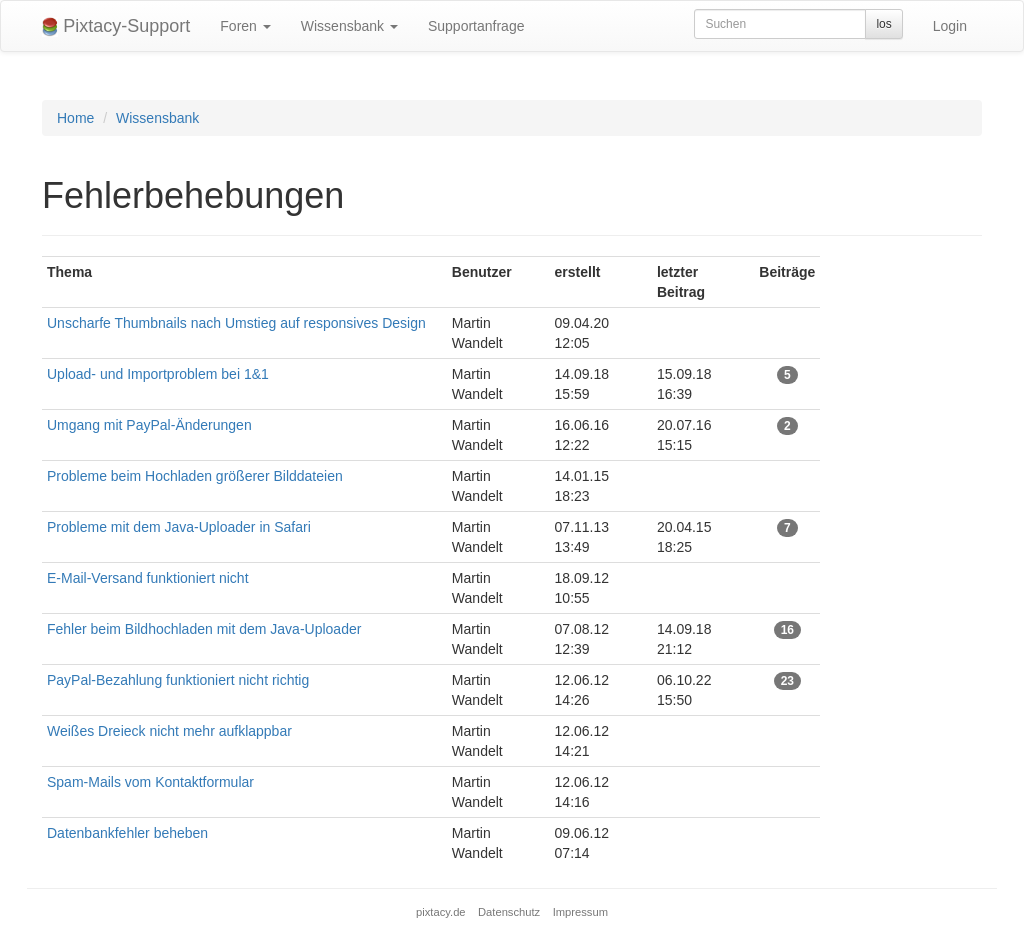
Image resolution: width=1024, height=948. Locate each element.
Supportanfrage (476, 26)
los (883, 24)
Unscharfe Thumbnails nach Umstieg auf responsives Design (236, 323)
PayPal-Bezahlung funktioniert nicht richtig (178, 680)
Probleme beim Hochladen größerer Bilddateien (195, 476)
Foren (245, 26)
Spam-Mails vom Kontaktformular (150, 782)
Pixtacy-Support (116, 26)
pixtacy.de (441, 912)
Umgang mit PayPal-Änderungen (149, 425)
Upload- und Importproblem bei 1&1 (158, 374)
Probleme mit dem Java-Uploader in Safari (179, 527)
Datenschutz (509, 912)
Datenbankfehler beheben (127, 833)
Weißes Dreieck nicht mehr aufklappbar (169, 731)
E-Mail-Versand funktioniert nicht (148, 578)
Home (75, 118)
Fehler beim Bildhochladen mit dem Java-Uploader (204, 629)
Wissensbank (349, 26)
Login (950, 26)
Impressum (580, 912)
